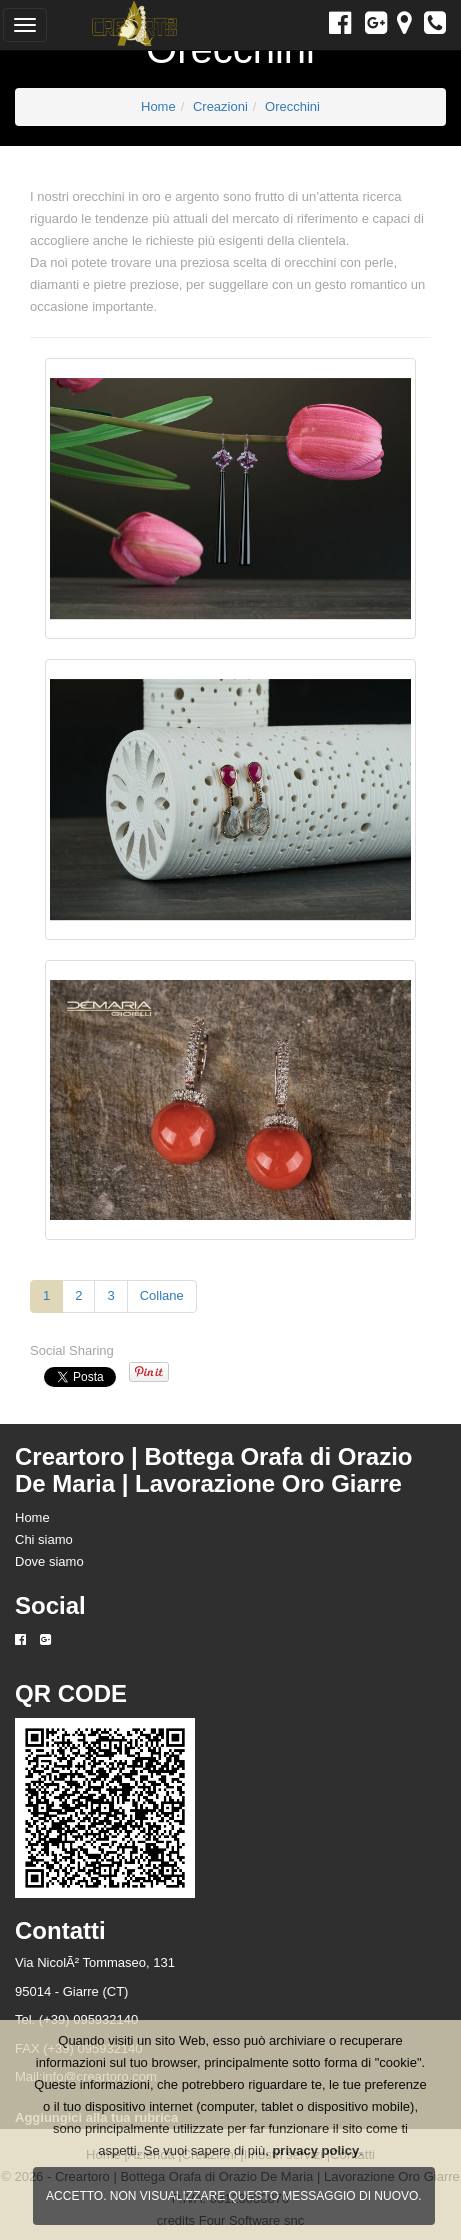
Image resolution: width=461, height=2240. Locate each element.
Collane (162, 1295)
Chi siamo (44, 1539)
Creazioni (220, 106)
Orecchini (292, 106)
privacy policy (315, 2150)
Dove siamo (49, 1561)
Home (158, 106)
